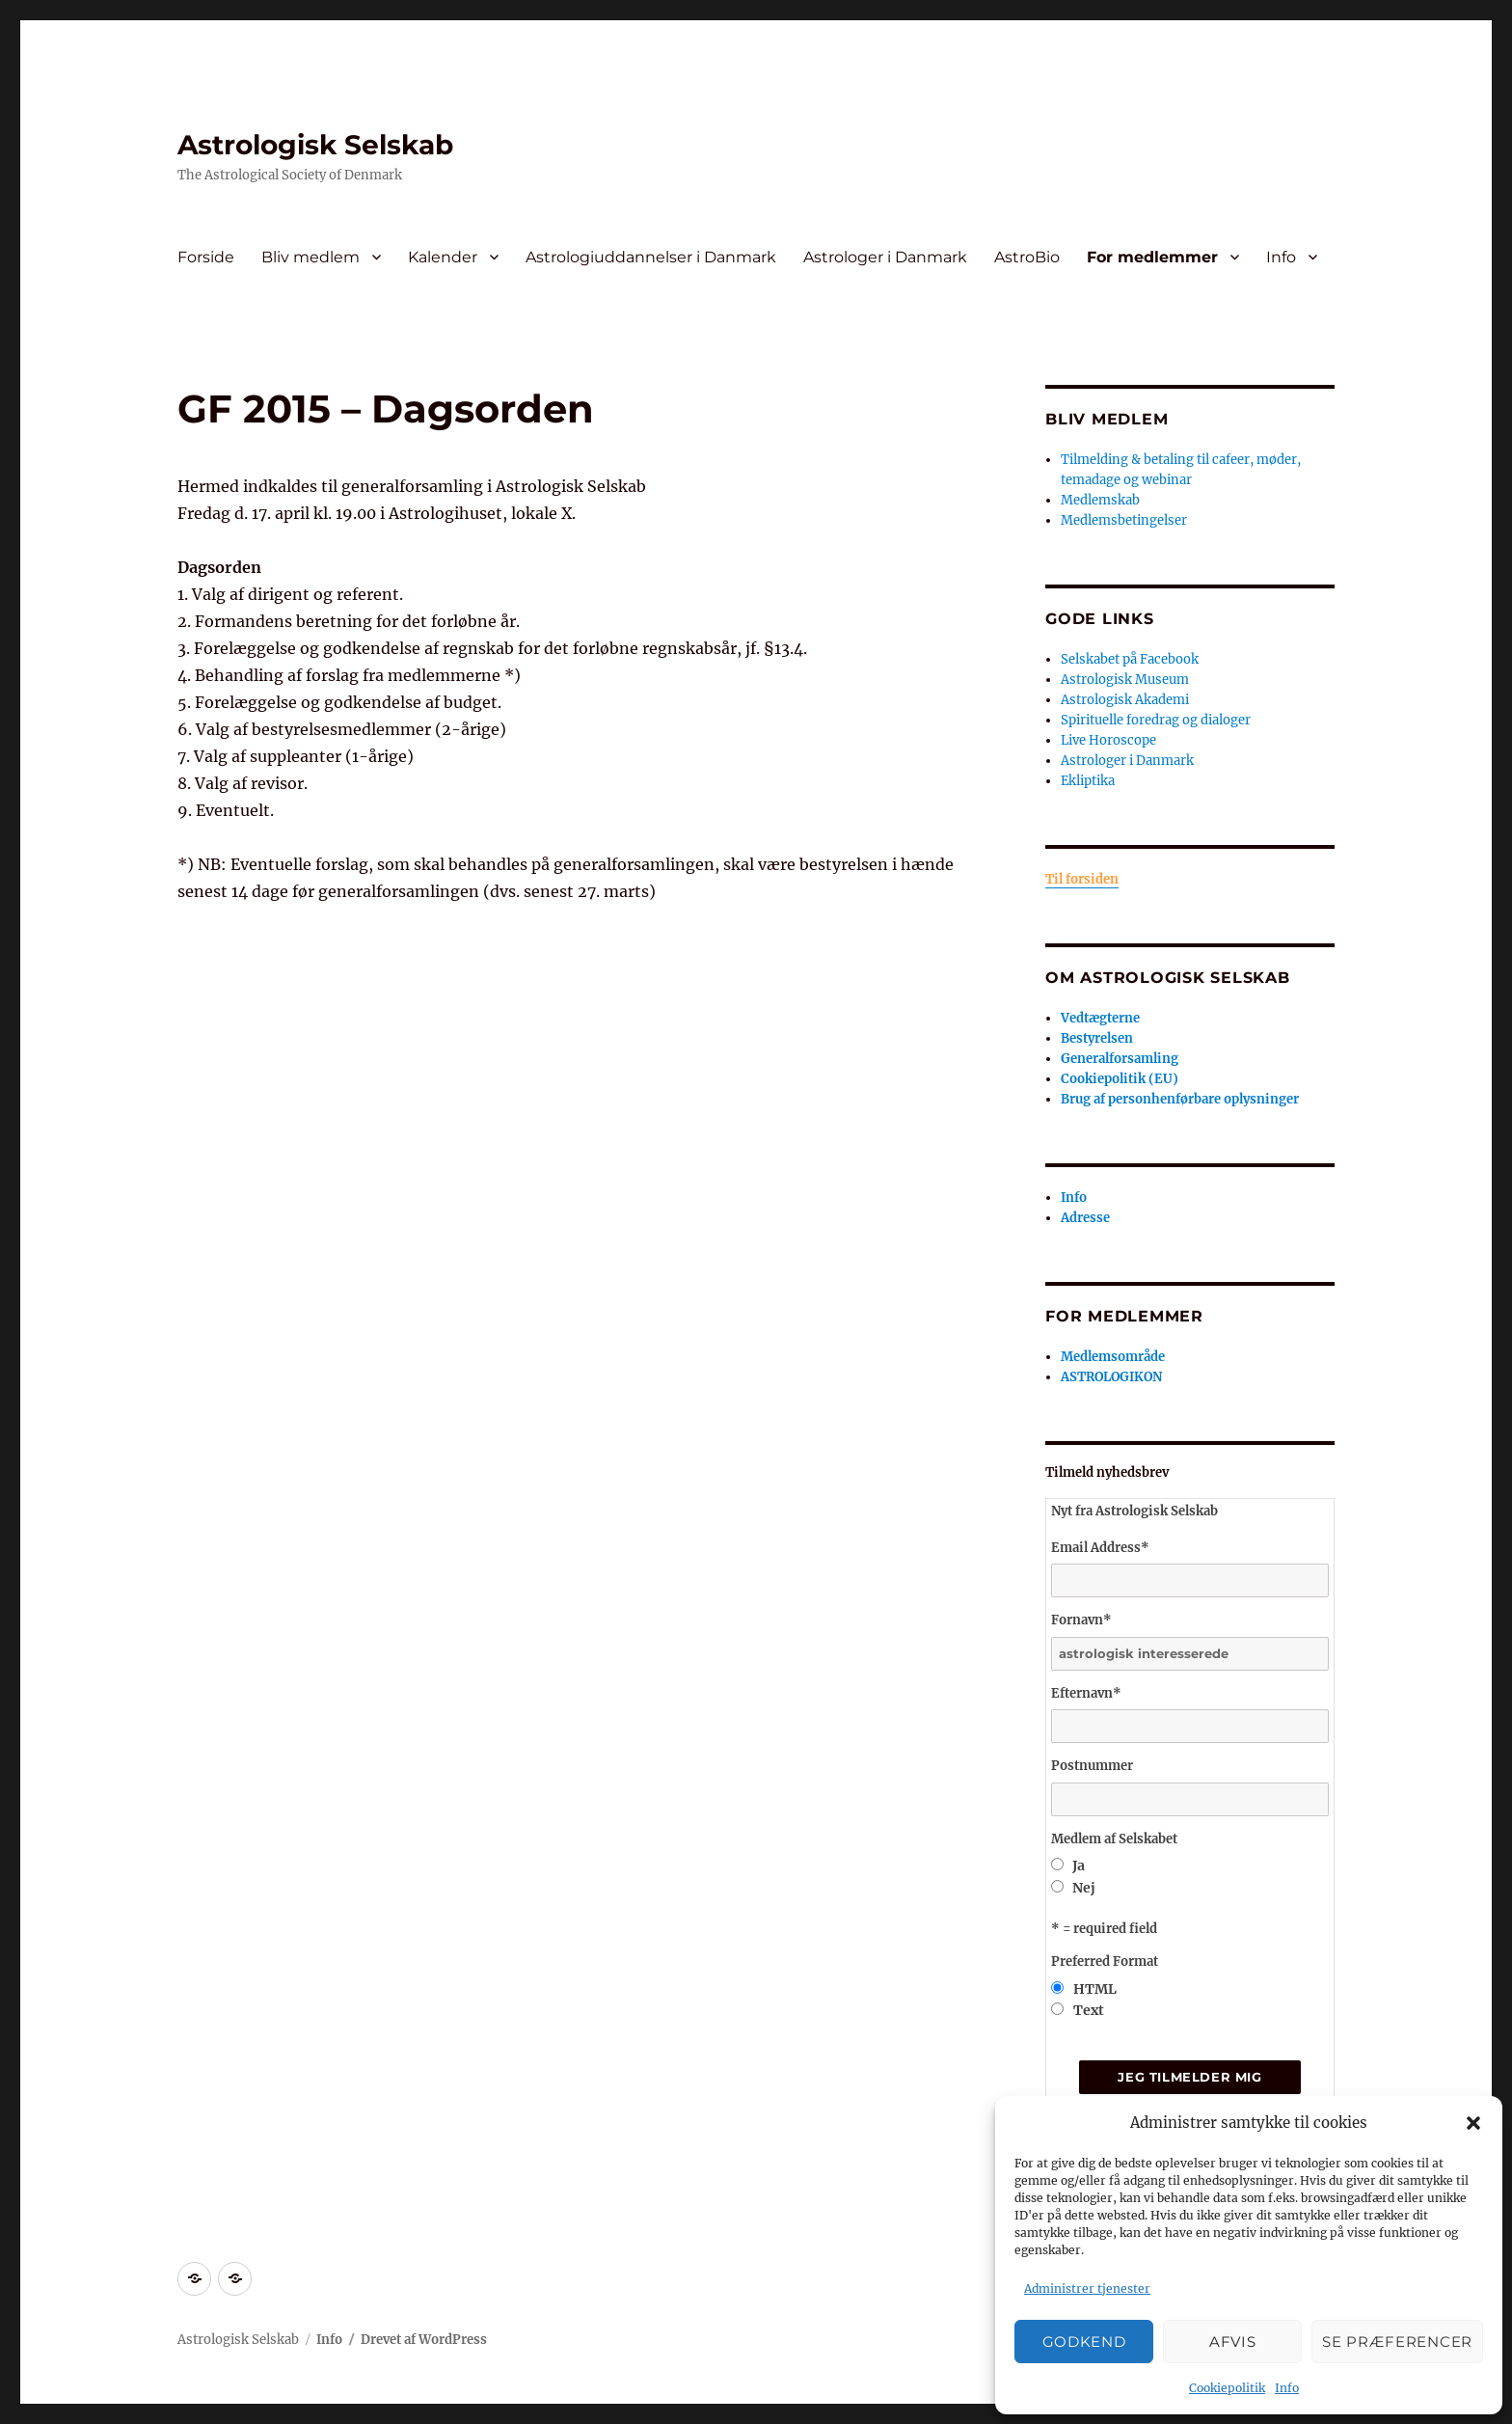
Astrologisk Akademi (1125, 700)
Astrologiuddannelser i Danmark (651, 257)
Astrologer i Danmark (885, 257)
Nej (1083, 1887)
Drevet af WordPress (424, 2339)
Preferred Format (1104, 1961)
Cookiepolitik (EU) (1119, 1079)
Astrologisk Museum (1125, 679)
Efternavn (1086, 1693)
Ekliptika (1088, 781)
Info (1287, 2388)
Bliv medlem (310, 257)
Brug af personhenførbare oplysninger (1180, 1099)
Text (1088, 2010)
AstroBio (1027, 257)
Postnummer (1092, 1765)
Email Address (1100, 1547)
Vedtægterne (1100, 1018)
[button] (1473, 2123)
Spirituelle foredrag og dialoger (1156, 720)
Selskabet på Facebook (1130, 659)
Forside (205, 257)
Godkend (1084, 2341)
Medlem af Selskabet (1114, 1839)
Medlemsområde (1113, 1356)
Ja (1078, 1865)
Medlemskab (1100, 500)
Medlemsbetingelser (1124, 520)
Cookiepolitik (1227, 2388)
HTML (1095, 1989)
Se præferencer (1397, 2341)
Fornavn (1081, 1620)
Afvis (1232, 2341)
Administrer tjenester (1087, 2288)
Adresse (1085, 1218)
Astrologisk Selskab (315, 144)
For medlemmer (1152, 257)
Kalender (442, 257)
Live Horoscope (1108, 740)
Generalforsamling (1119, 1058)
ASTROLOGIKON (1111, 1377)
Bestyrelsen (1097, 1038)
